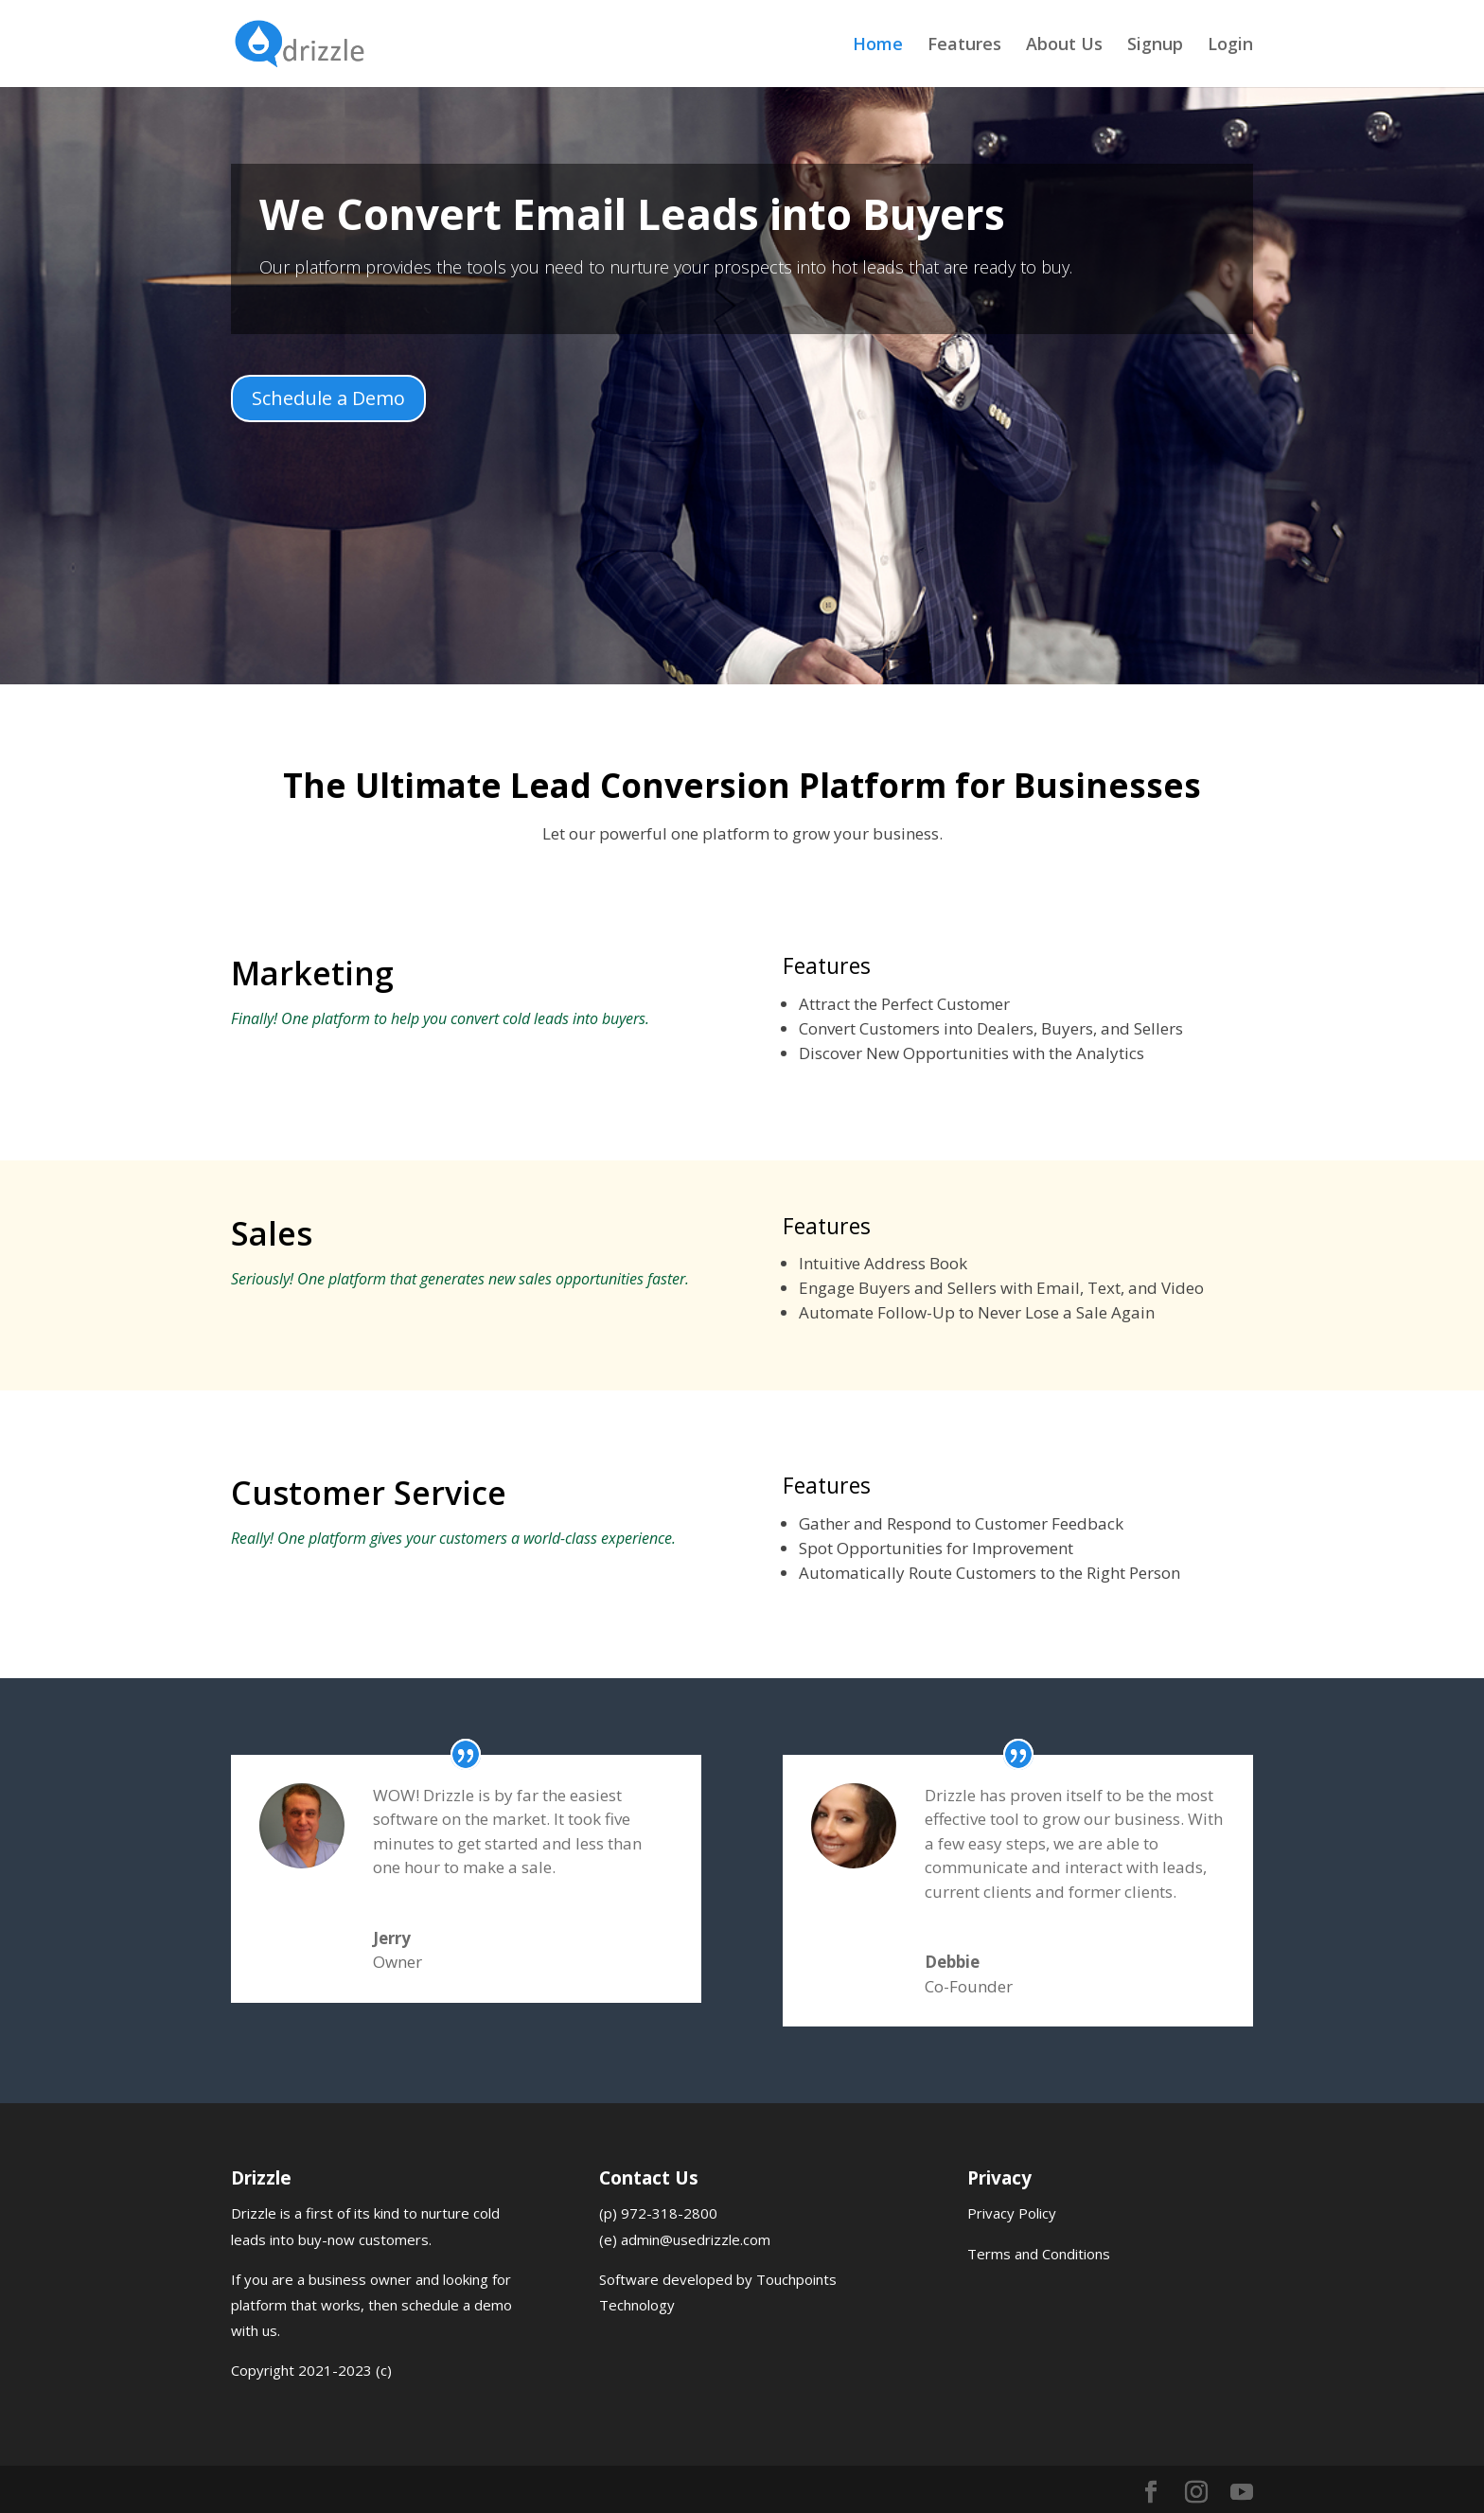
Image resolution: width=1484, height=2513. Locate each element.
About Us (1064, 46)
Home (878, 46)
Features (964, 46)
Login (1230, 46)
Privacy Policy (1011, 2212)
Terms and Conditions (1038, 2253)
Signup (1155, 46)
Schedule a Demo (328, 398)
